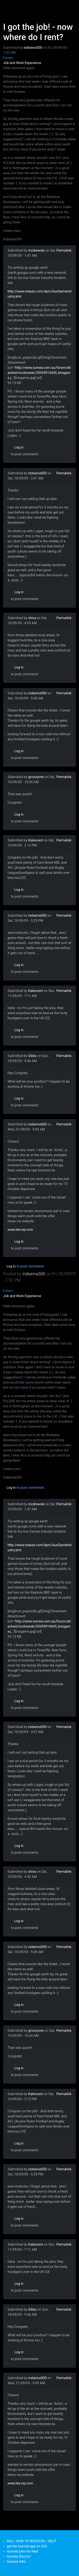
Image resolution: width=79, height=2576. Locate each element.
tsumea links (16, 2561)
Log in (18, 447)
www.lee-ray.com (20, 1230)
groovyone (36, 777)
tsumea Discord (18, 2556)
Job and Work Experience (22, 63)
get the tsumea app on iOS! (27, 2546)
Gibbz (32, 1056)
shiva (32, 618)
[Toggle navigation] (9, 6)
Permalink (63, 250)
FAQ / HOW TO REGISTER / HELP (31, 2541)
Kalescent (35, 840)
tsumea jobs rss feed (22, 2551)
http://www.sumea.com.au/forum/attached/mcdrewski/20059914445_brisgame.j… (39, 373)
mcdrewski (36, 250)
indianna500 (33, 48)
